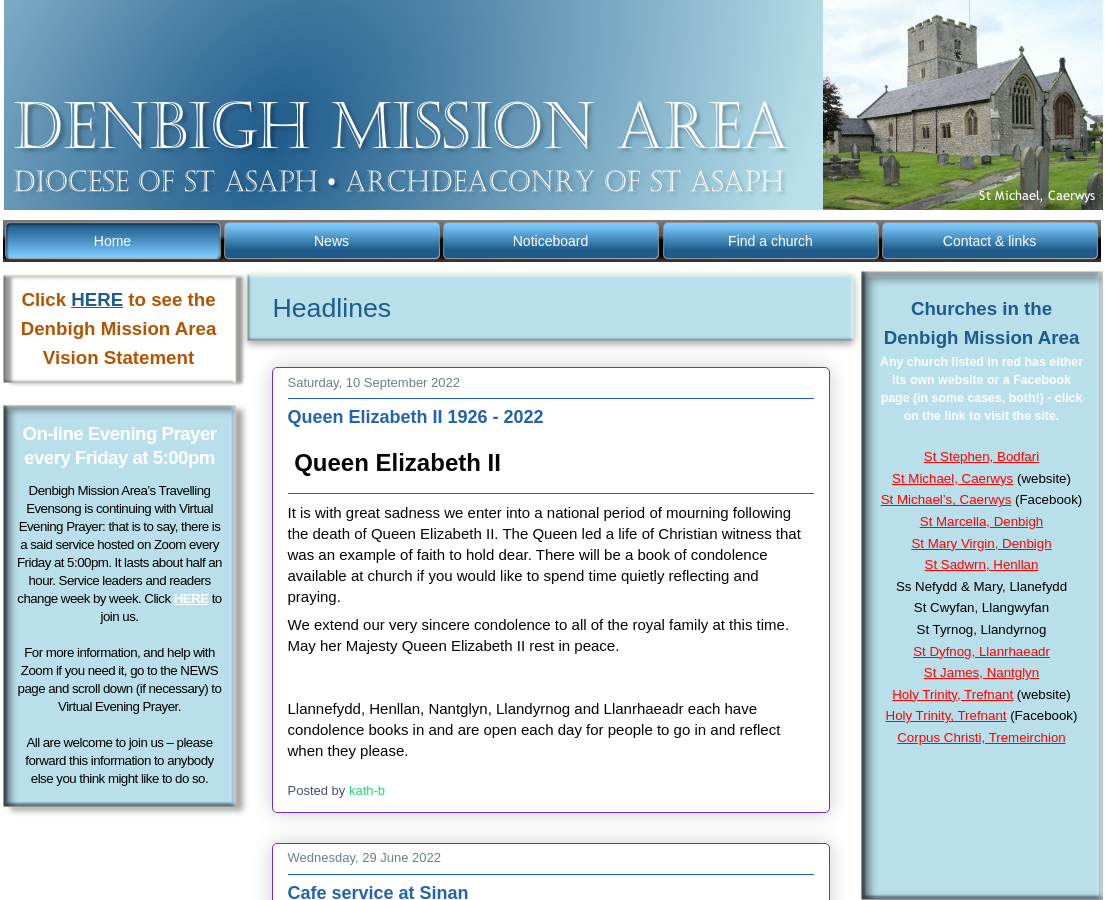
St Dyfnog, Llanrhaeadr (981, 651)
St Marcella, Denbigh (981, 521)
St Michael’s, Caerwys (946, 499)
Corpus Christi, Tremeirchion (981, 737)
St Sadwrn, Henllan (982, 564)
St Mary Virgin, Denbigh (981, 543)
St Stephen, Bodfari (981, 456)
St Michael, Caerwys (952, 478)
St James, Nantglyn (981, 672)
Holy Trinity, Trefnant (952, 694)
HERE (191, 598)
